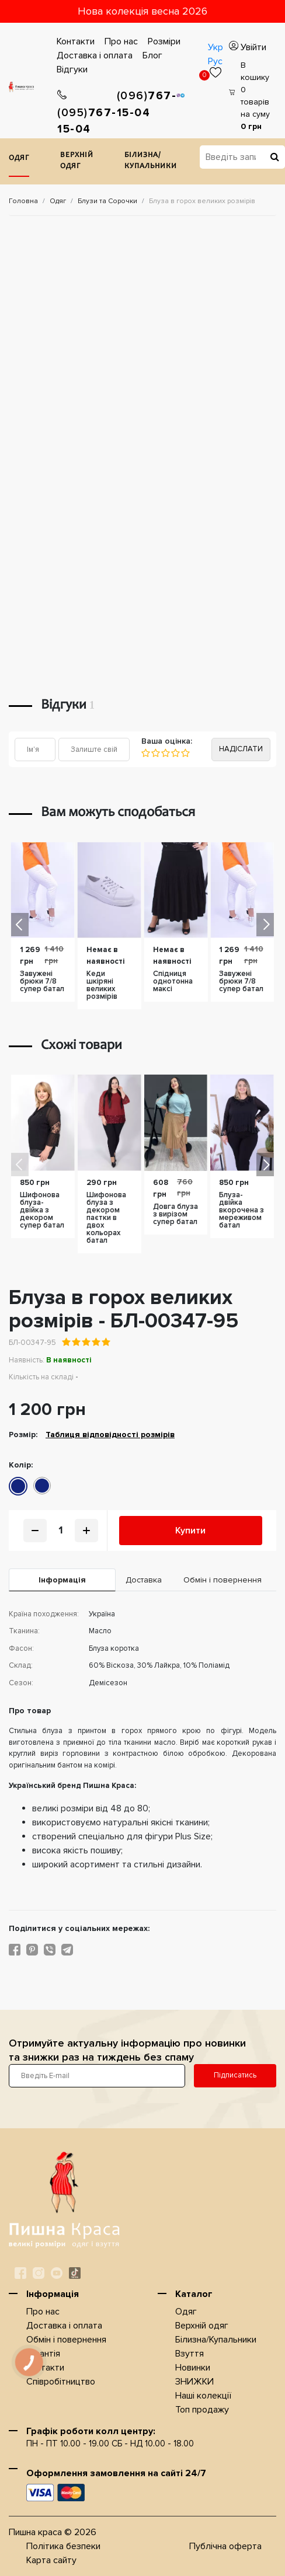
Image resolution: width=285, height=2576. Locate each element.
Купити (190, 1530)
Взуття (189, 2353)
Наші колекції (203, 2395)
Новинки (192, 2367)
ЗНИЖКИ (194, 2381)
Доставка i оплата (95, 55)
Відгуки (72, 69)
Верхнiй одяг (76, 161)
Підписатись (235, 2075)
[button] (265, 924)
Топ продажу (202, 2409)
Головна (23, 201)
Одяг (19, 158)
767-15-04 (87, 113)
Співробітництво (60, 2381)
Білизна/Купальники (150, 161)
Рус (215, 61)
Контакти (76, 41)
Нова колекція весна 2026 (142, 11)
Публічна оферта (225, 2546)
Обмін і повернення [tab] (222, 1580)
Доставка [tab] (144, 1580)
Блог (152, 55)
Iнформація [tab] (62, 1580)
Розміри (164, 41)
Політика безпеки (63, 2546)
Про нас (121, 41)
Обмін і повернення (66, 2339)
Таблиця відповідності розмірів (110, 1434)
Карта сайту (51, 2560)
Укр (215, 47)
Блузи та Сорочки (107, 201)
